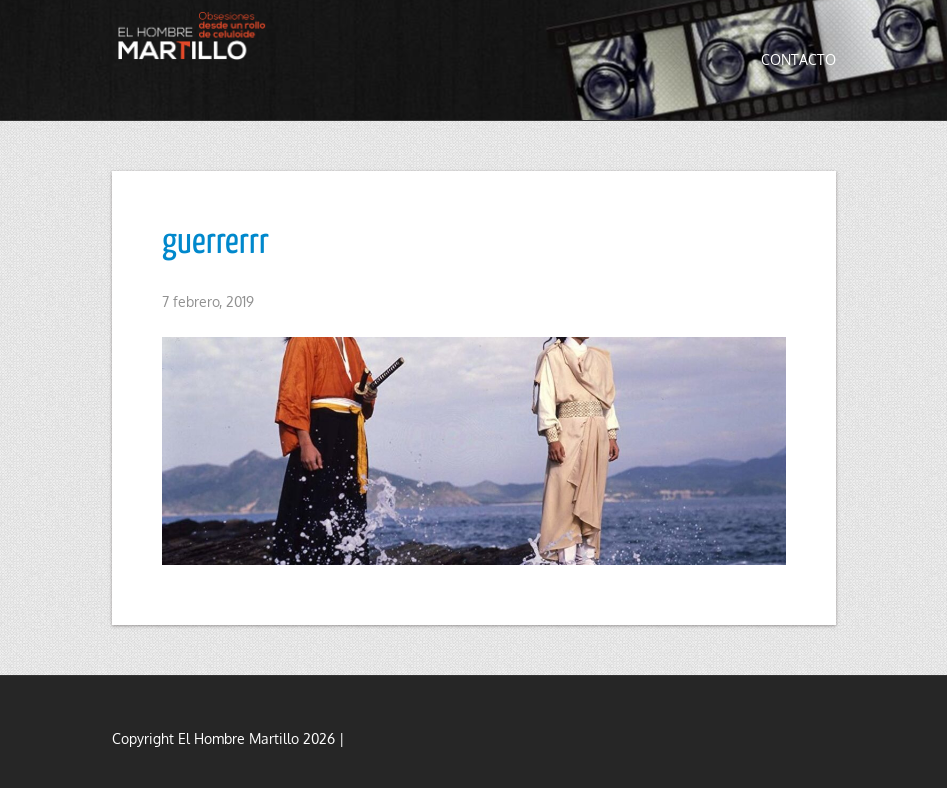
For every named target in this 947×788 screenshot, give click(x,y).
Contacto (798, 59)
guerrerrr (215, 243)
